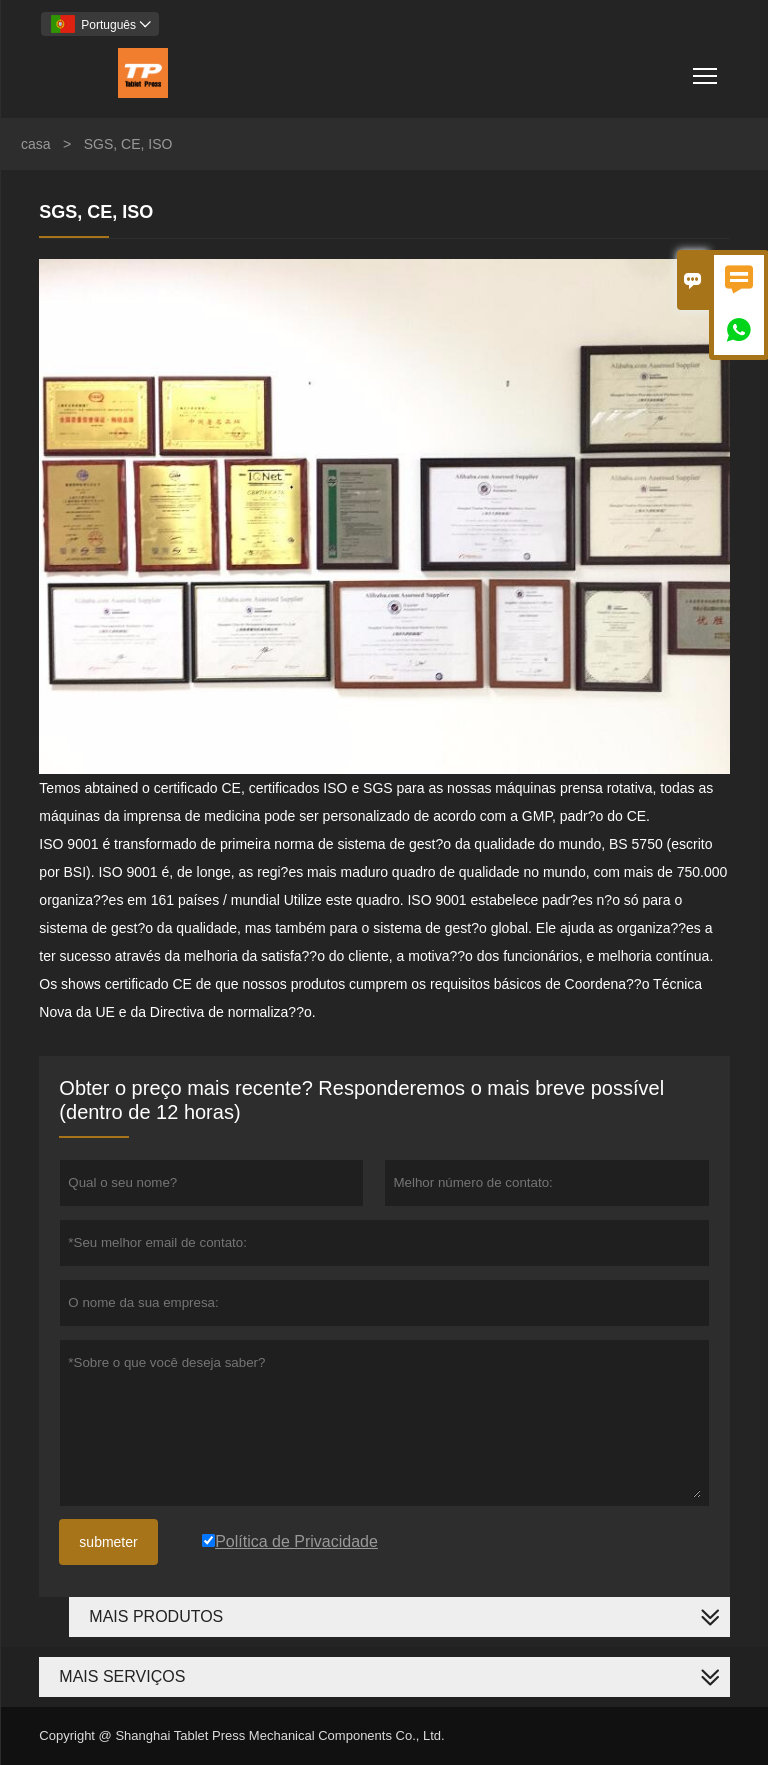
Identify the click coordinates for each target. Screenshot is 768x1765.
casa (36, 144)
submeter (108, 1542)
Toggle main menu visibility (706, 68)
